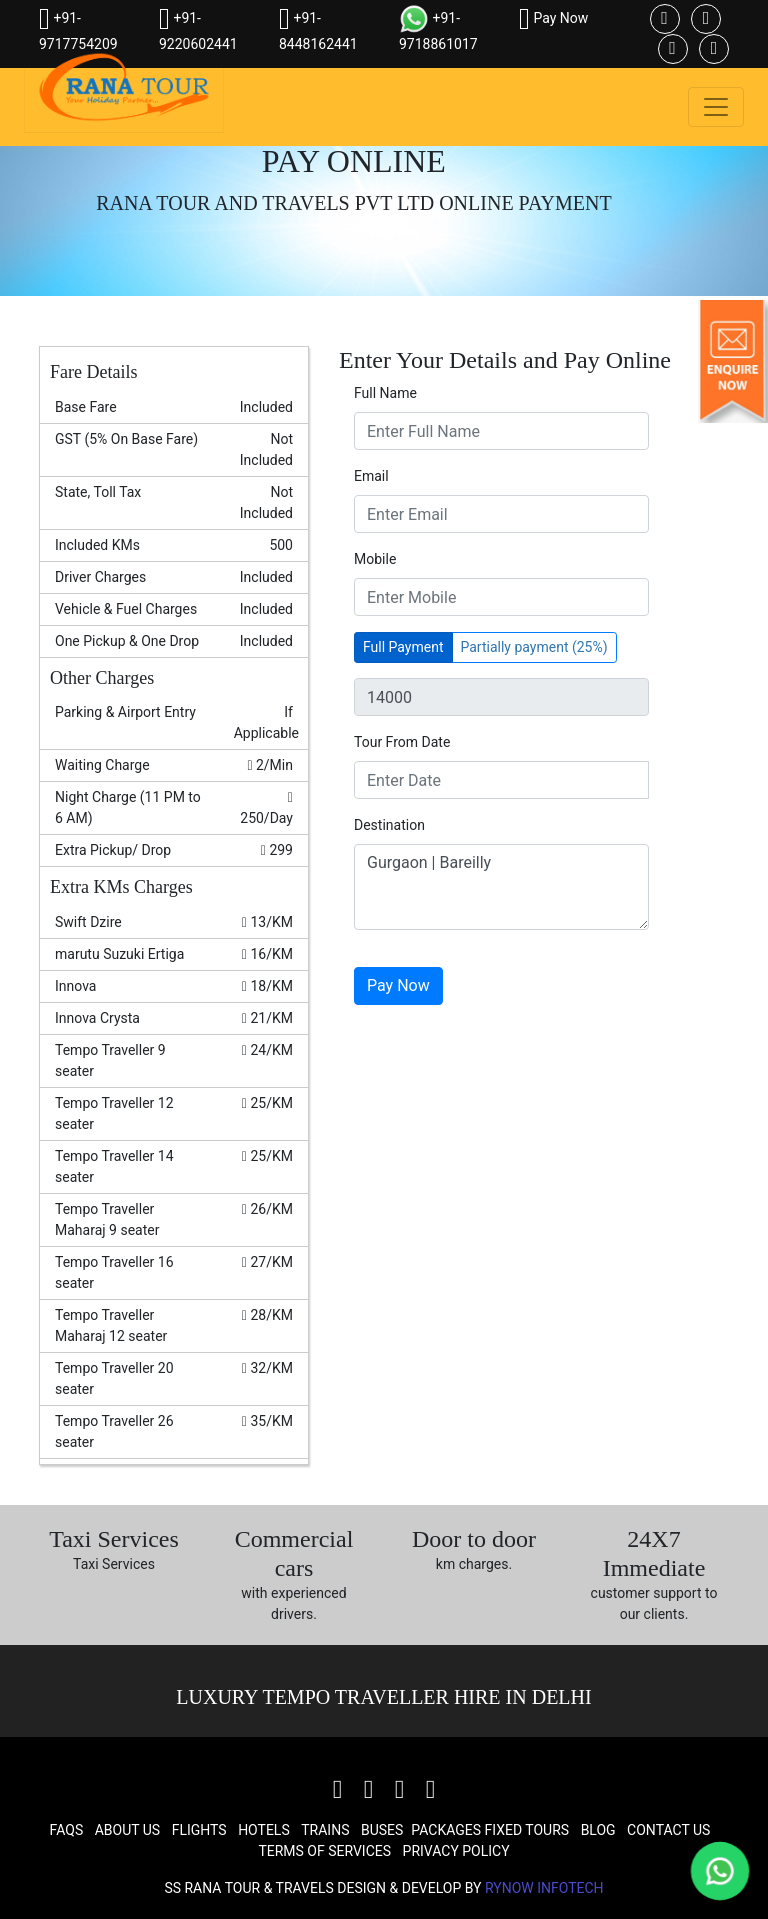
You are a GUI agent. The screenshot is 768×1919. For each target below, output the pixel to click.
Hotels (264, 1830)
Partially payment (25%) (534, 647)
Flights (199, 1830)
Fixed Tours (527, 1830)
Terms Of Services (324, 1851)
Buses (382, 1830)
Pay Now (553, 18)
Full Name (385, 393)
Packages (446, 1830)
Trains (325, 1830)
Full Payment (403, 647)
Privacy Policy (456, 1851)
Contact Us (668, 1830)
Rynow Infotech (544, 1888)
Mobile (375, 559)
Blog (598, 1830)
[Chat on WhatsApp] (720, 1871)
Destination (389, 825)
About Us (128, 1830)
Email (371, 476)
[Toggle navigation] (716, 107)
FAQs (67, 1830)
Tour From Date (402, 742)
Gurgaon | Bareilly (501, 887)
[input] (501, 780)
